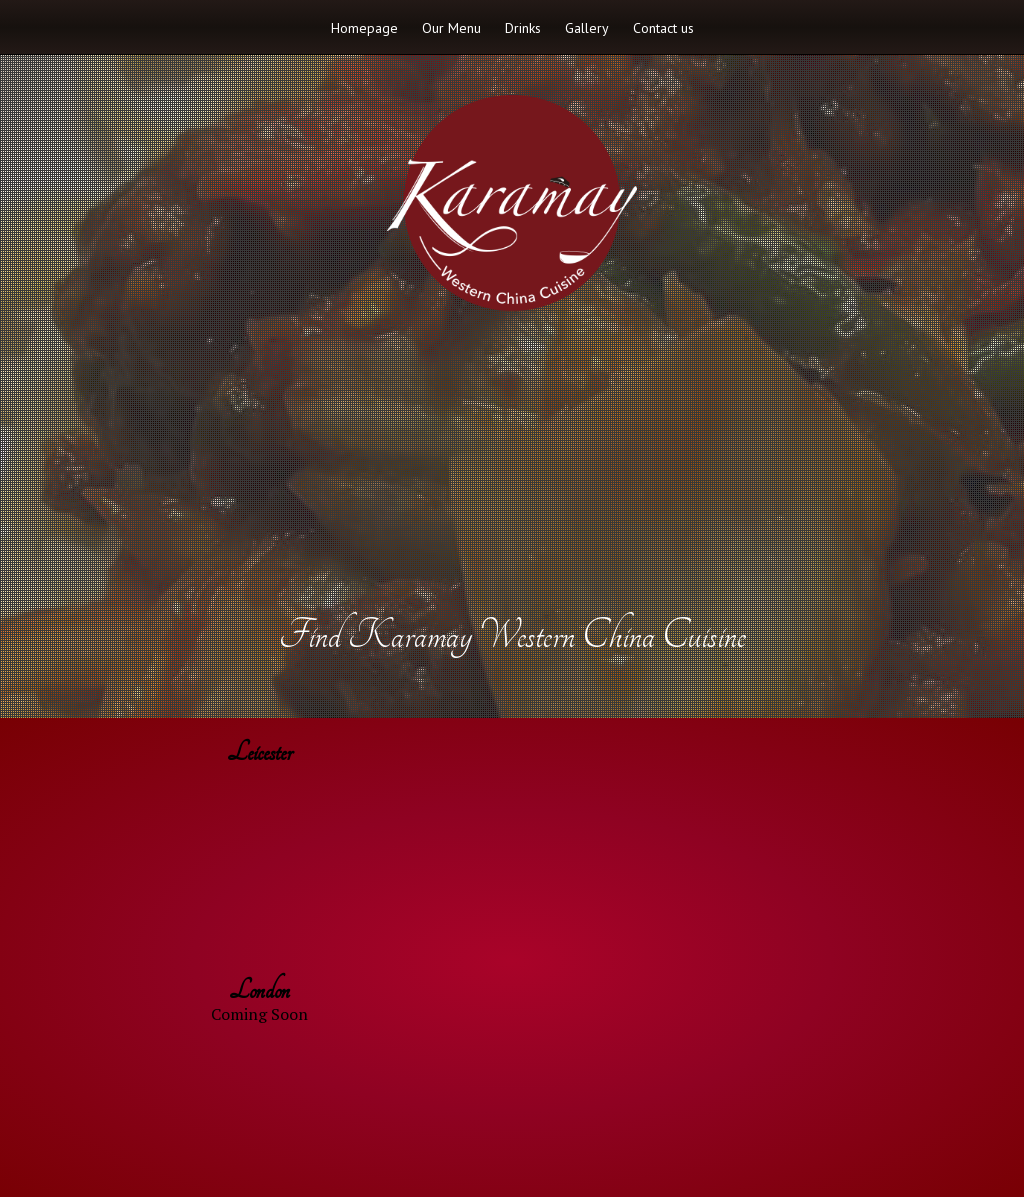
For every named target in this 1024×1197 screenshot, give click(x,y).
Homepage (364, 28)
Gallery (587, 28)
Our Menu (451, 28)
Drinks (523, 28)
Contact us (663, 28)
